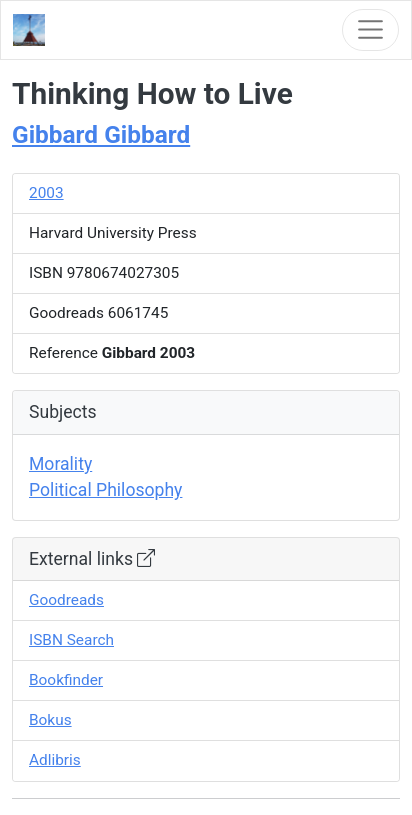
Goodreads (66, 600)
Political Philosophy (105, 490)
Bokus (50, 720)
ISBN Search (71, 640)
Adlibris (55, 760)
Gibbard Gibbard (101, 134)
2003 (46, 193)
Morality (60, 464)
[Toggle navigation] (370, 29)
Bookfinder (66, 680)
